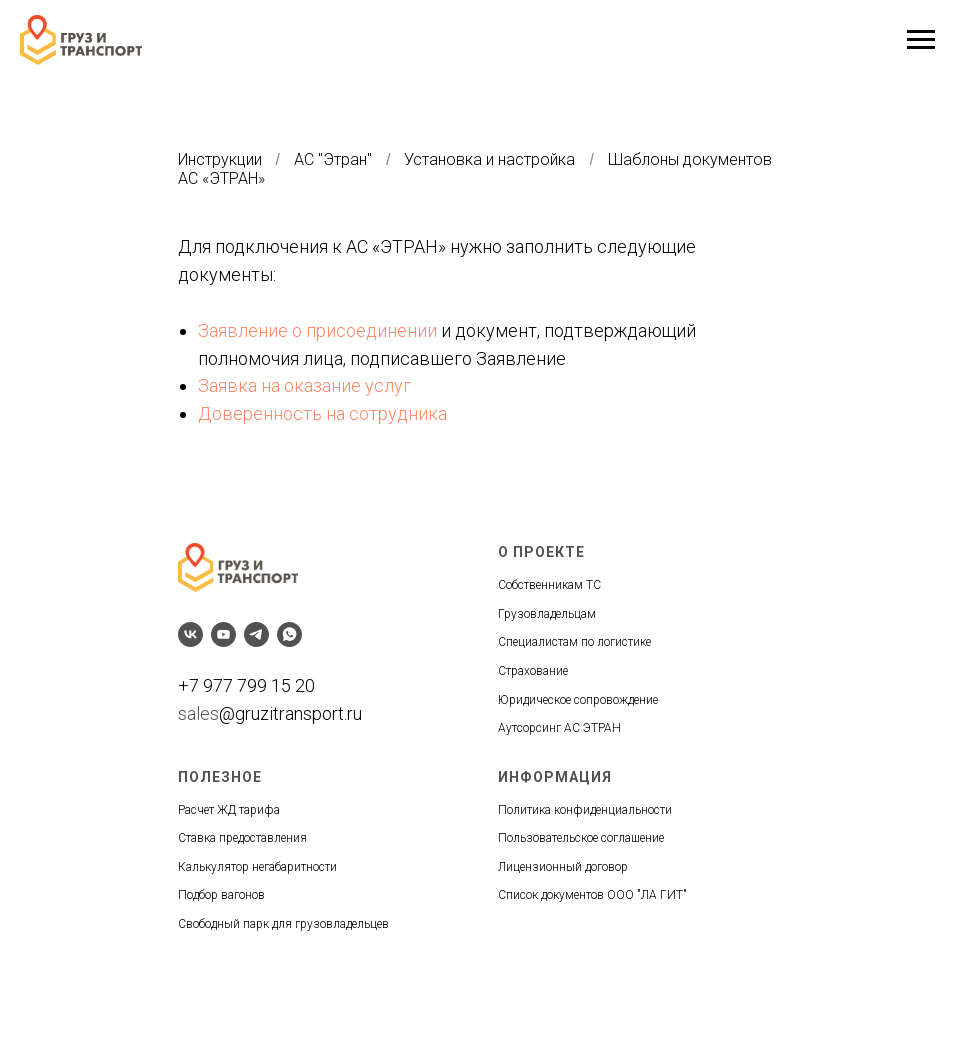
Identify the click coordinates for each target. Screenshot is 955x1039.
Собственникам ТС (549, 585)
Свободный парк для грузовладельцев (283, 924)
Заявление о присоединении (317, 330)
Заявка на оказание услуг (304, 385)
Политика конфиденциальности (585, 810)
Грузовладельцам (547, 614)
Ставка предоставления (242, 838)
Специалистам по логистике (574, 642)
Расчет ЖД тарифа (229, 810)
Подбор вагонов (221, 895)
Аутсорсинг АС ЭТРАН (559, 728)
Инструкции (220, 159)
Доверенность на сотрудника (322, 413)
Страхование (533, 671)
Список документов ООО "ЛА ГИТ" (592, 895)
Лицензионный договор (563, 867)
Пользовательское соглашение (581, 838)
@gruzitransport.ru (290, 713)
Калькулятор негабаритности (257, 867)
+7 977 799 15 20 (246, 685)
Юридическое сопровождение (578, 700)
